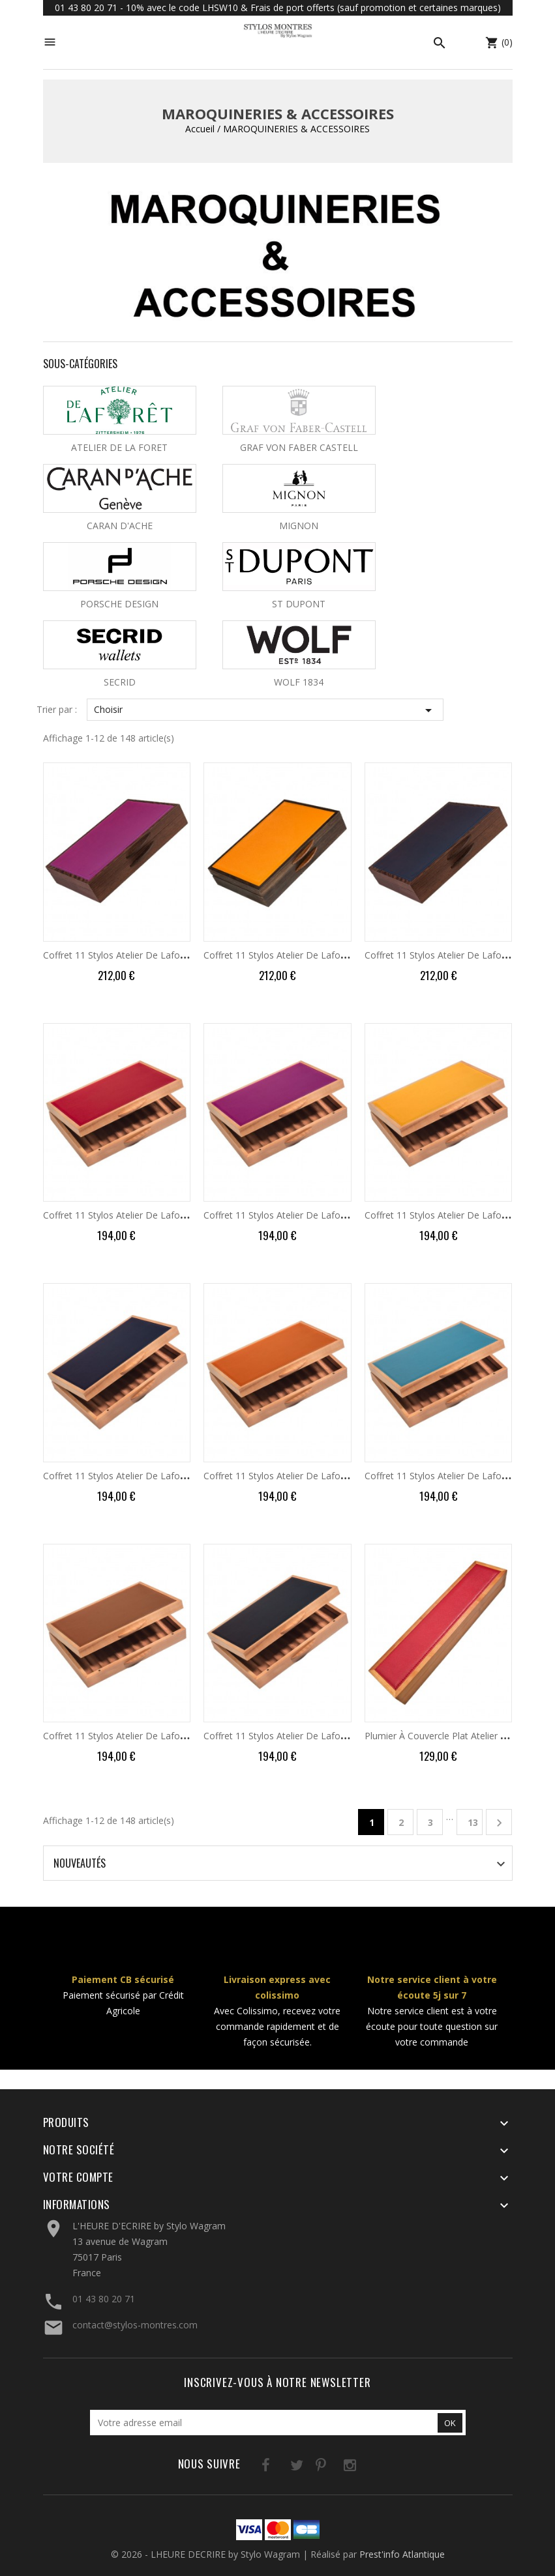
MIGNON (298, 525)
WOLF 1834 (298, 682)
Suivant (499, 1823)
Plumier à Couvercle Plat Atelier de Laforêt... (458, 1735)
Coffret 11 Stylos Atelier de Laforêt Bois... (131, 1215)
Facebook (253, 2467)
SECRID (120, 682)
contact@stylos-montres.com (135, 2325)
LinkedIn (360, 2467)
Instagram (333, 2467)
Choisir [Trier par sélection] (265, 710)
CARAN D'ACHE (120, 525)
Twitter (280, 2467)
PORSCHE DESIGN (119, 604)
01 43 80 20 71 (103, 2299)
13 (473, 1822)
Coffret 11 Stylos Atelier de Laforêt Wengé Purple (148, 955)
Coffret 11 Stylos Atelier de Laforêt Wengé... (296, 955)
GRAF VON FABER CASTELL (299, 447)
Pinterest (306, 2467)
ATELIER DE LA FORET (119, 447)
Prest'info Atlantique (402, 2554)
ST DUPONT (298, 604)
